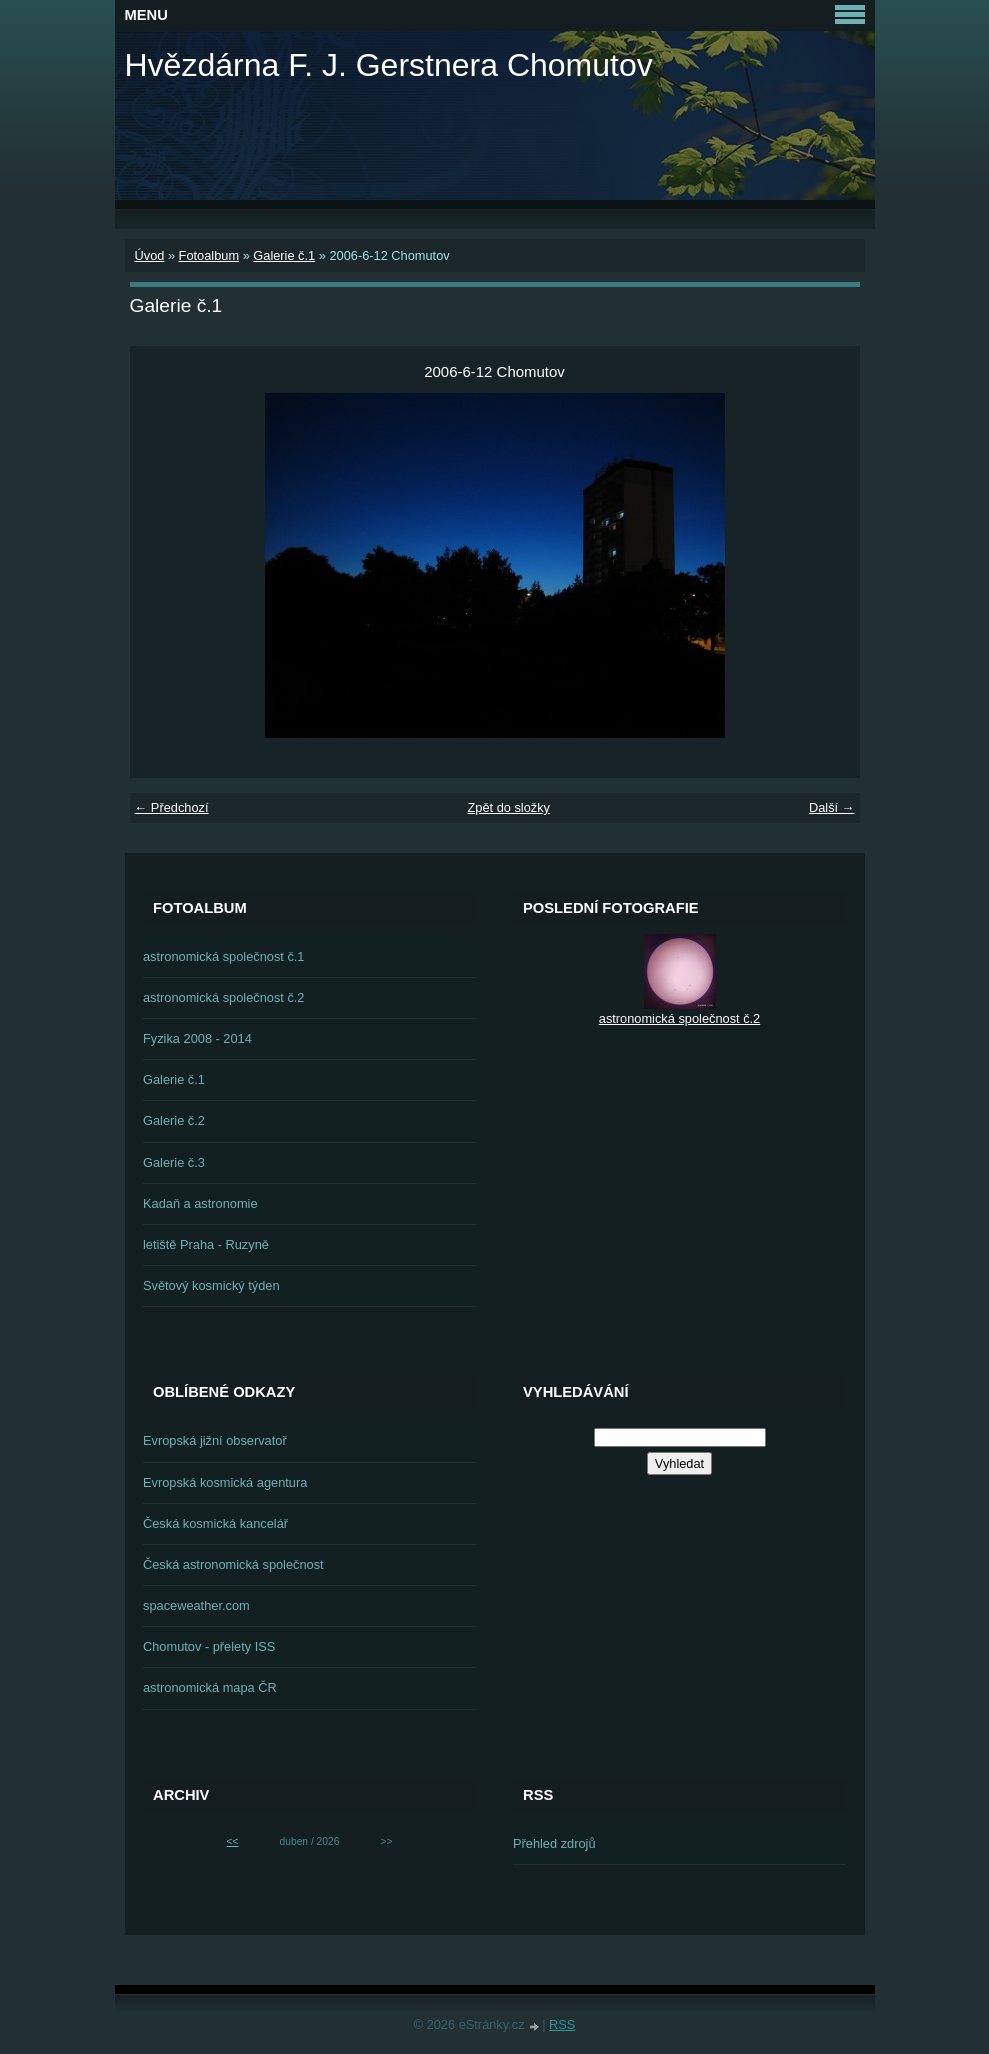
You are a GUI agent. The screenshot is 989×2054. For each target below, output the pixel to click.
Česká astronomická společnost (233, 1564)
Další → (832, 807)
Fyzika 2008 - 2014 (197, 1038)
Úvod (150, 255)
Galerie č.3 (174, 1162)
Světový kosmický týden (211, 1285)
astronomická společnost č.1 (223, 956)
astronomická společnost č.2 (223, 997)
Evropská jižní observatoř (215, 1440)
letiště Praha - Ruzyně (206, 1244)
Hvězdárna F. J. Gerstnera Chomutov (389, 65)
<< (233, 1841)
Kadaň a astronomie (200, 1203)
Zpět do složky (508, 807)
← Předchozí (172, 807)
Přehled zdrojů (554, 1843)
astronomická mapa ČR (210, 1687)
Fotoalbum (209, 255)
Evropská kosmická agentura (225, 1482)
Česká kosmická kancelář (215, 1523)
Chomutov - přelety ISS (209, 1646)
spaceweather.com (196, 1605)
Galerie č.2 (174, 1120)
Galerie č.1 (284, 255)
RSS (562, 2024)
